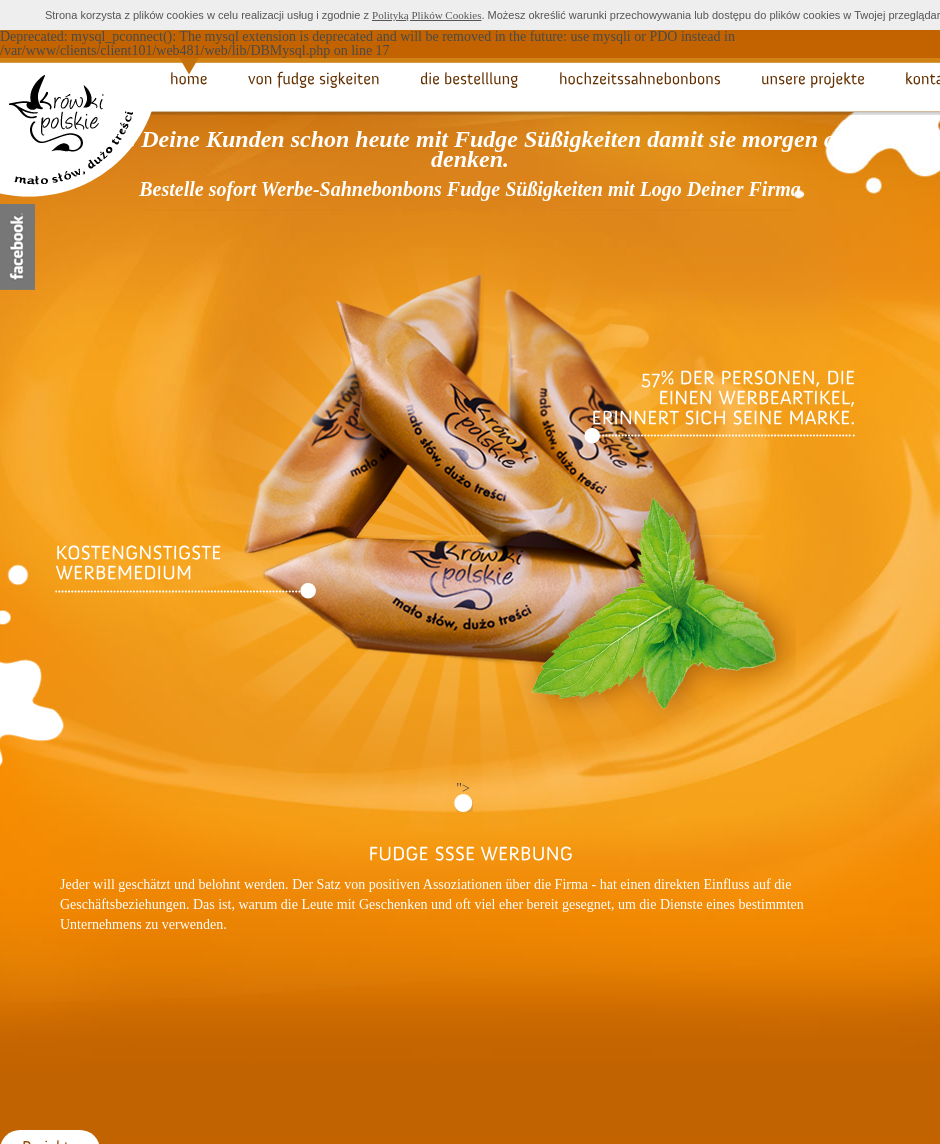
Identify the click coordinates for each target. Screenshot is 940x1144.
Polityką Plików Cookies (426, 15)
